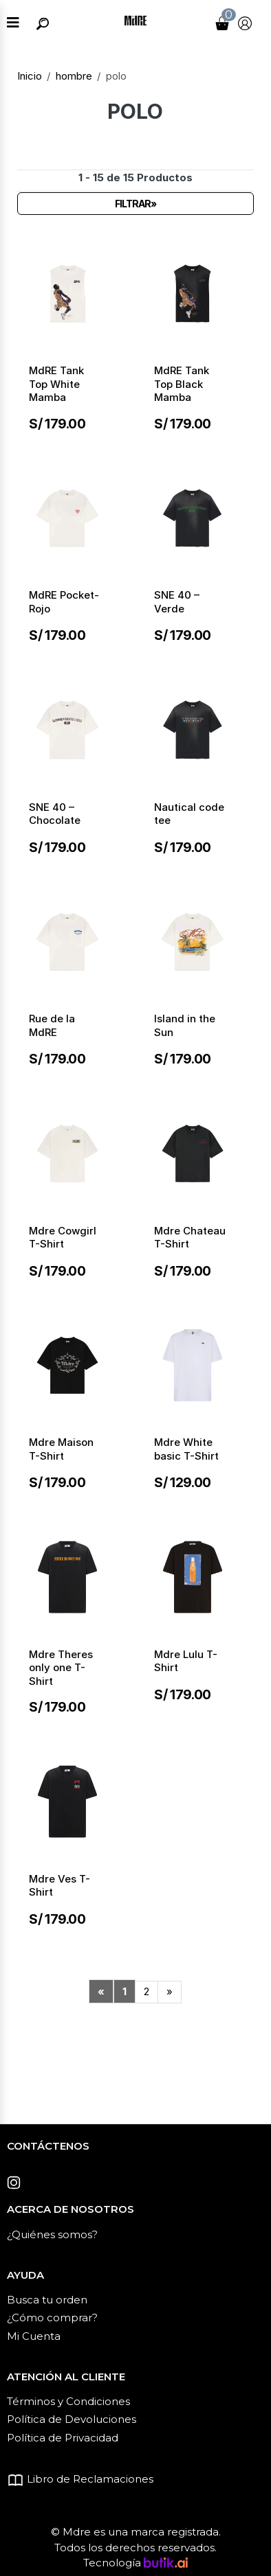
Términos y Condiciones (68, 2401)
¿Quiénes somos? (52, 2234)
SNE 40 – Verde (176, 601)
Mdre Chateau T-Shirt (190, 1237)
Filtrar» (135, 203)
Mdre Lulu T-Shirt (185, 1661)
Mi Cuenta (34, 2336)
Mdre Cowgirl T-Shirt (62, 1237)
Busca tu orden (47, 2299)
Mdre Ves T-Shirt (59, 1885)
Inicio (29, 75)
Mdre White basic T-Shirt (186, 1449)
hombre (74, 75)
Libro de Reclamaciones (80, 2478)
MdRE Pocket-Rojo (64, 601)
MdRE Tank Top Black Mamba (181, 384)
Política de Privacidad (62, 2437)
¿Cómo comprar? (52, 2317)
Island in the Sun (184, 1025)
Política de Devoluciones (71, 2419)
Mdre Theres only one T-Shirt (61, 1668)
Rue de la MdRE (52, 1025)
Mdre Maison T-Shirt (61, 1449)
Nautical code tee (189, 814)
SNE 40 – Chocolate (54, 814)
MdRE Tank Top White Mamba (56, 384)
